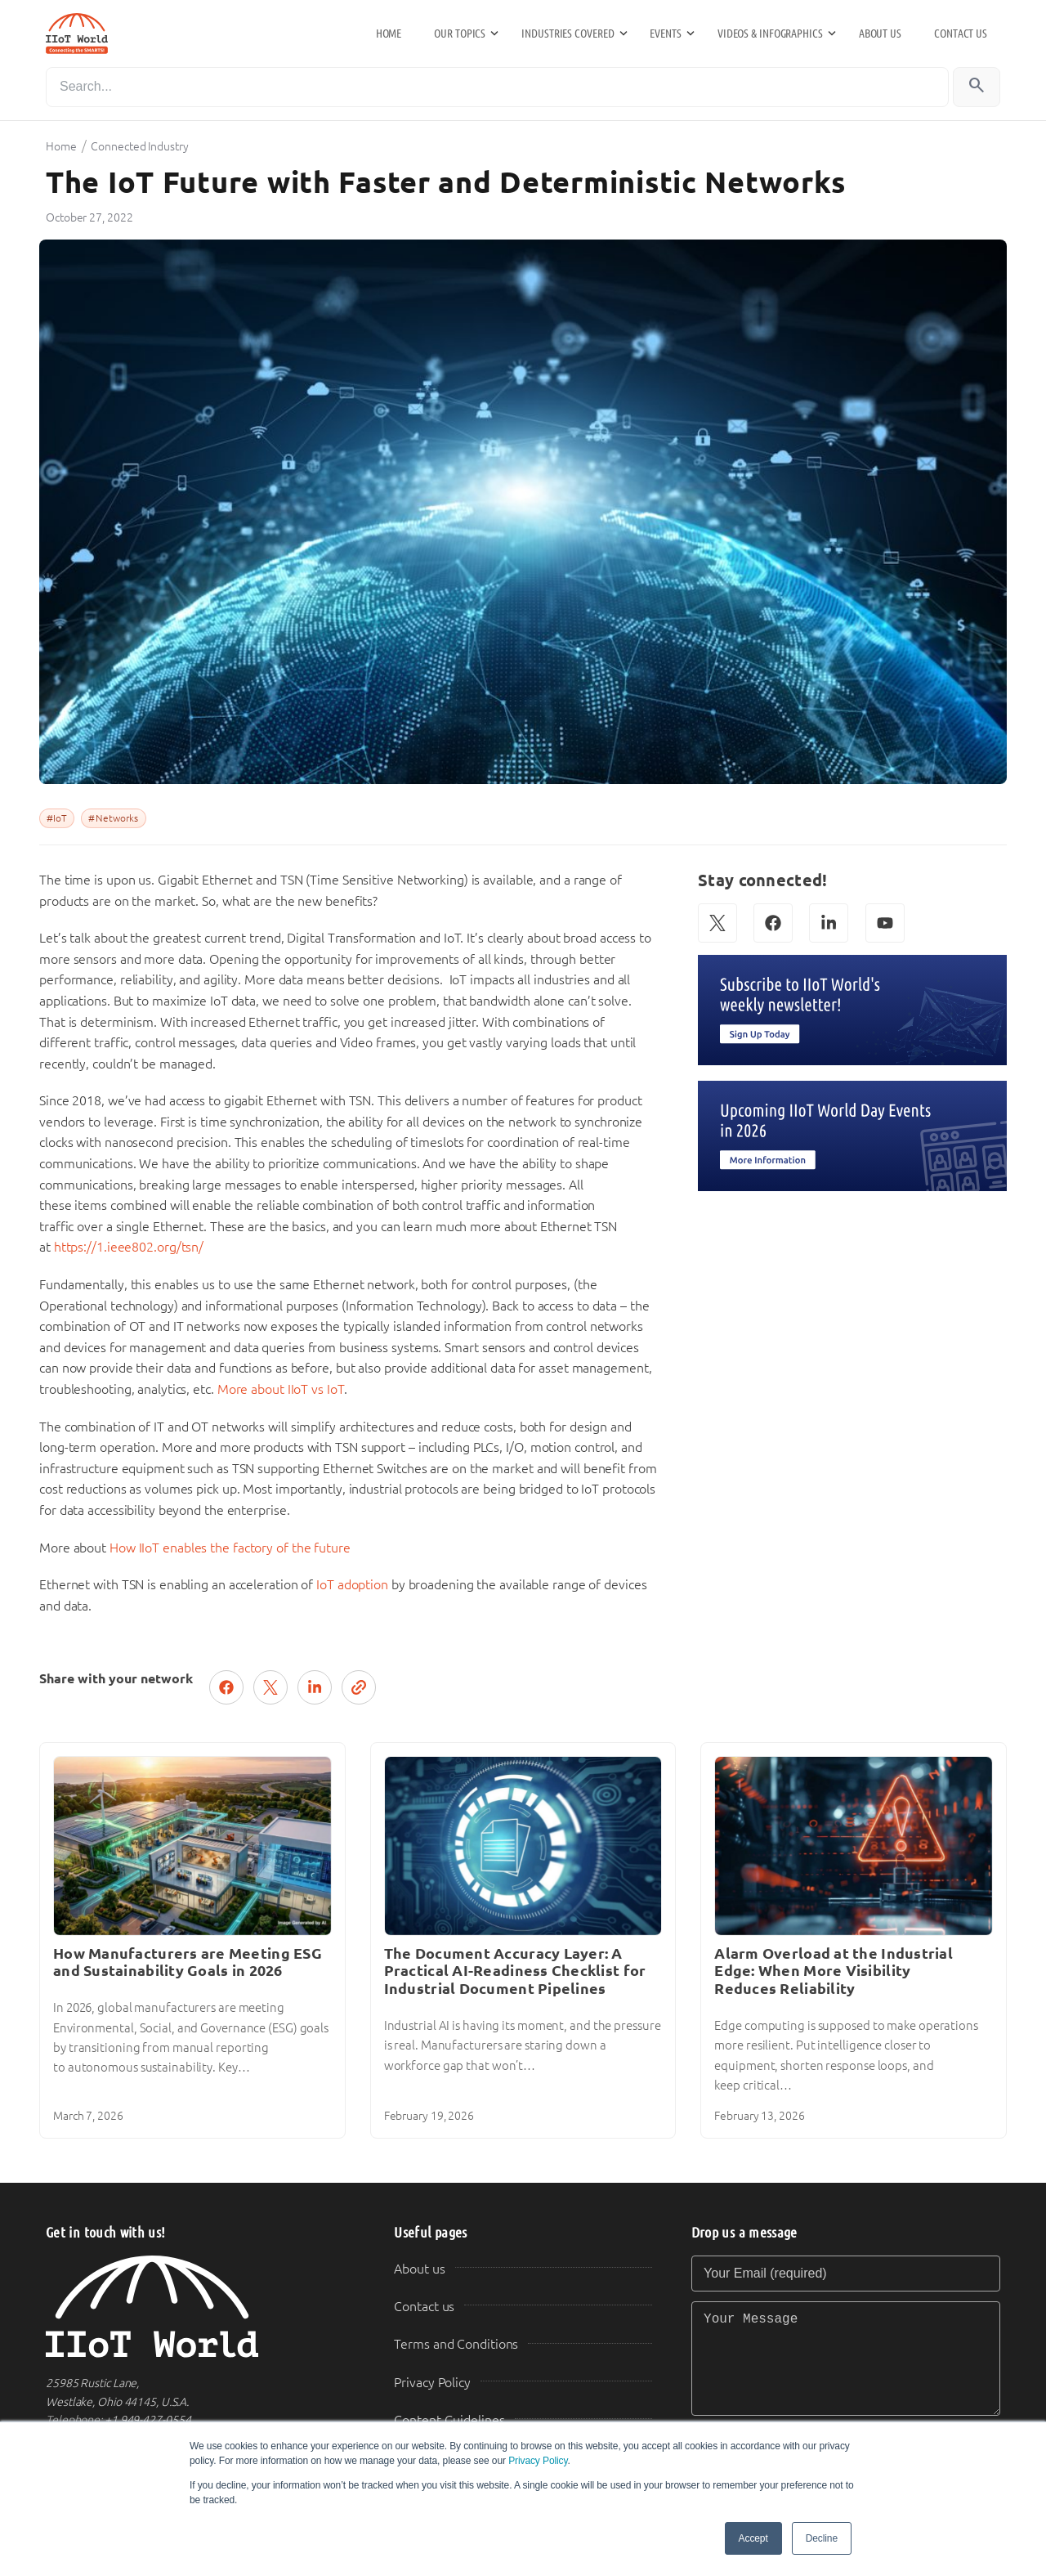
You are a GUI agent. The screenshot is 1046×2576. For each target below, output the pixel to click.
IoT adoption (352, 1585)
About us (880, 33)
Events (665, 33)
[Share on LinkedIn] (314, 1687)
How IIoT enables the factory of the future (230, 1548)
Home (389, 33)
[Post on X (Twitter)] (270, 1687)
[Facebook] (773, 923)
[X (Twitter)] (717, 923)
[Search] (497, 87)
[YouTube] (885, 923)
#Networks (113, 818)
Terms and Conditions (456, 2344)
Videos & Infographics (770, 33)
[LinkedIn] (828, 923)
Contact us (960, 33)
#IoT (57, 818)
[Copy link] (359, 1687)
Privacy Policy (537, 2460)
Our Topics (459, 33)
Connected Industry (139, 146)
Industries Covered (567, 33)
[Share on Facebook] (226, 1687)
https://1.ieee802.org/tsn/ (128, 1247)
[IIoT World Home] (200, 2307)
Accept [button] (753, 2538)
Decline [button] (822, 2538)
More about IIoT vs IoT (280, 1389)
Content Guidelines (449, 2420)
